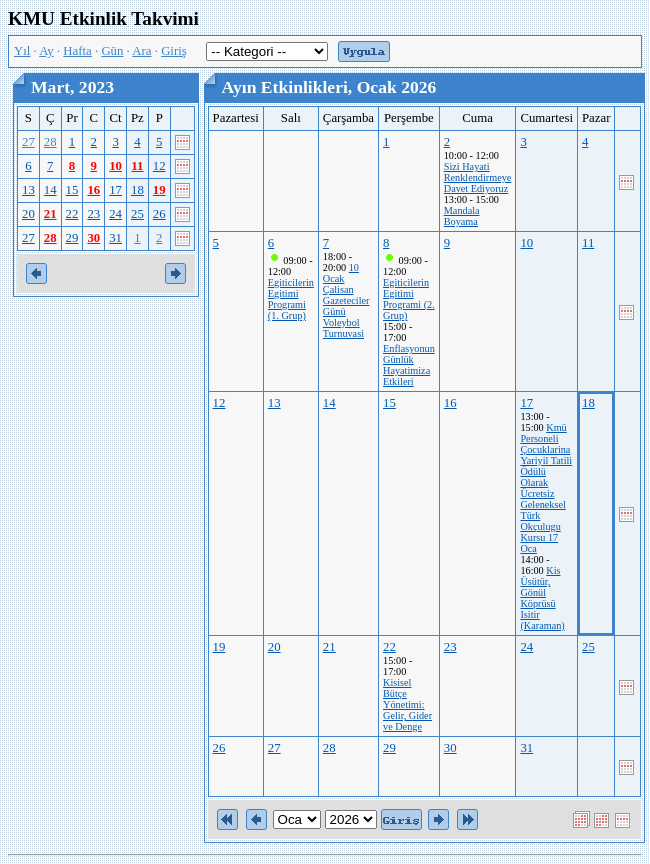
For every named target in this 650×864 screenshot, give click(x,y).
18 (137, 190)
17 (115, 190)
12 (159, 166)
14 (50, 190)
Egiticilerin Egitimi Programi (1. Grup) (291, 299)
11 (137, 166)
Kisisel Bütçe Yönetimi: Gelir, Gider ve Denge (407, 704)
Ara (141, 51)
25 (137, 214)
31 (115, 238)
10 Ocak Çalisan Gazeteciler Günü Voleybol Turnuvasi (346, 300)
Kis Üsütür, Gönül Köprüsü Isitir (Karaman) (542, 598)
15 (72, 190)
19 (159, 190)
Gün (112, 51)
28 (50, 142)
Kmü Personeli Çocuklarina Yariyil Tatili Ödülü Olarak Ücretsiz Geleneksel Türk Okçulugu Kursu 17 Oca (546, 488)
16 (93, 190)
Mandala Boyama (462, 216)
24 (115, 214)
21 (50, 214)
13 (28, 190)
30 (93, 238)
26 (159, 214)
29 (72, 238)
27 (28, 142)
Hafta (77, 51)
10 (115, 166)
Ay (46, 51)
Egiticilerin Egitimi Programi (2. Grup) (409, 299)
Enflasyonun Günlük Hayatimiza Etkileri (409, 365)
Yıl (22, 51)
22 (72, 214)
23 (93, 214)
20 (28, 214)
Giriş (174, 51)
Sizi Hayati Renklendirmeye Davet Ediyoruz (478, 177)
